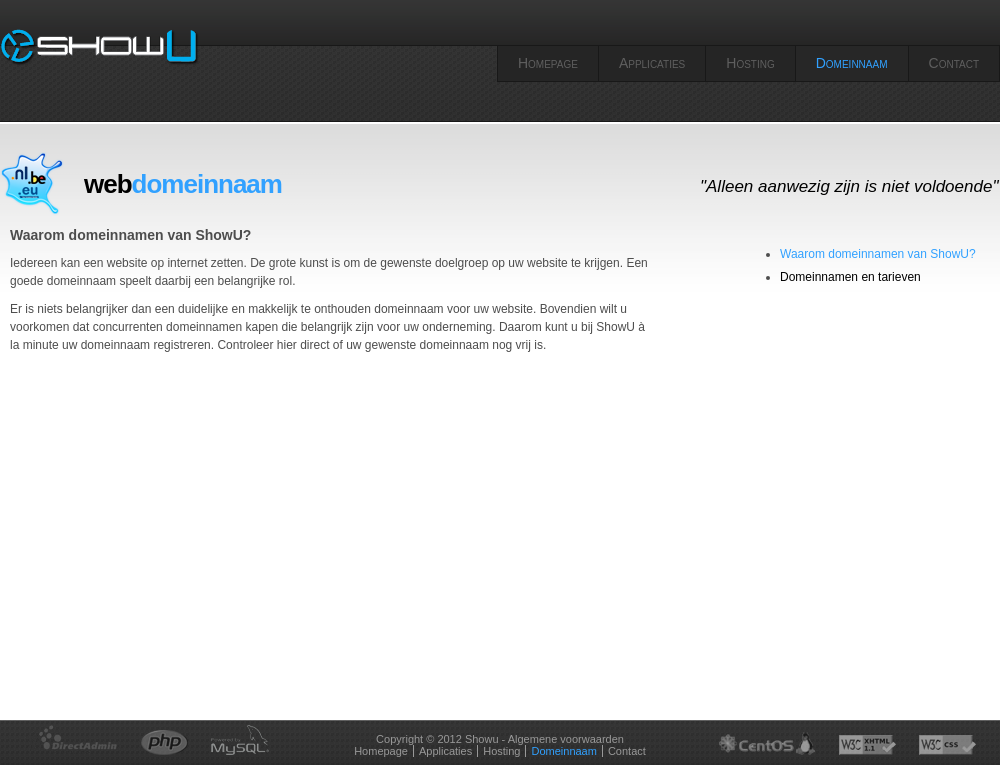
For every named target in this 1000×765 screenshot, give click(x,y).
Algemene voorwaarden (566, 739)
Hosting (750, 63)
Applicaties (652, 63)
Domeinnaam (852, 63)
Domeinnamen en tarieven (850, 277)
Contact (954, 63)
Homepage (548, 63)
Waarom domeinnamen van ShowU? (878, 254)
